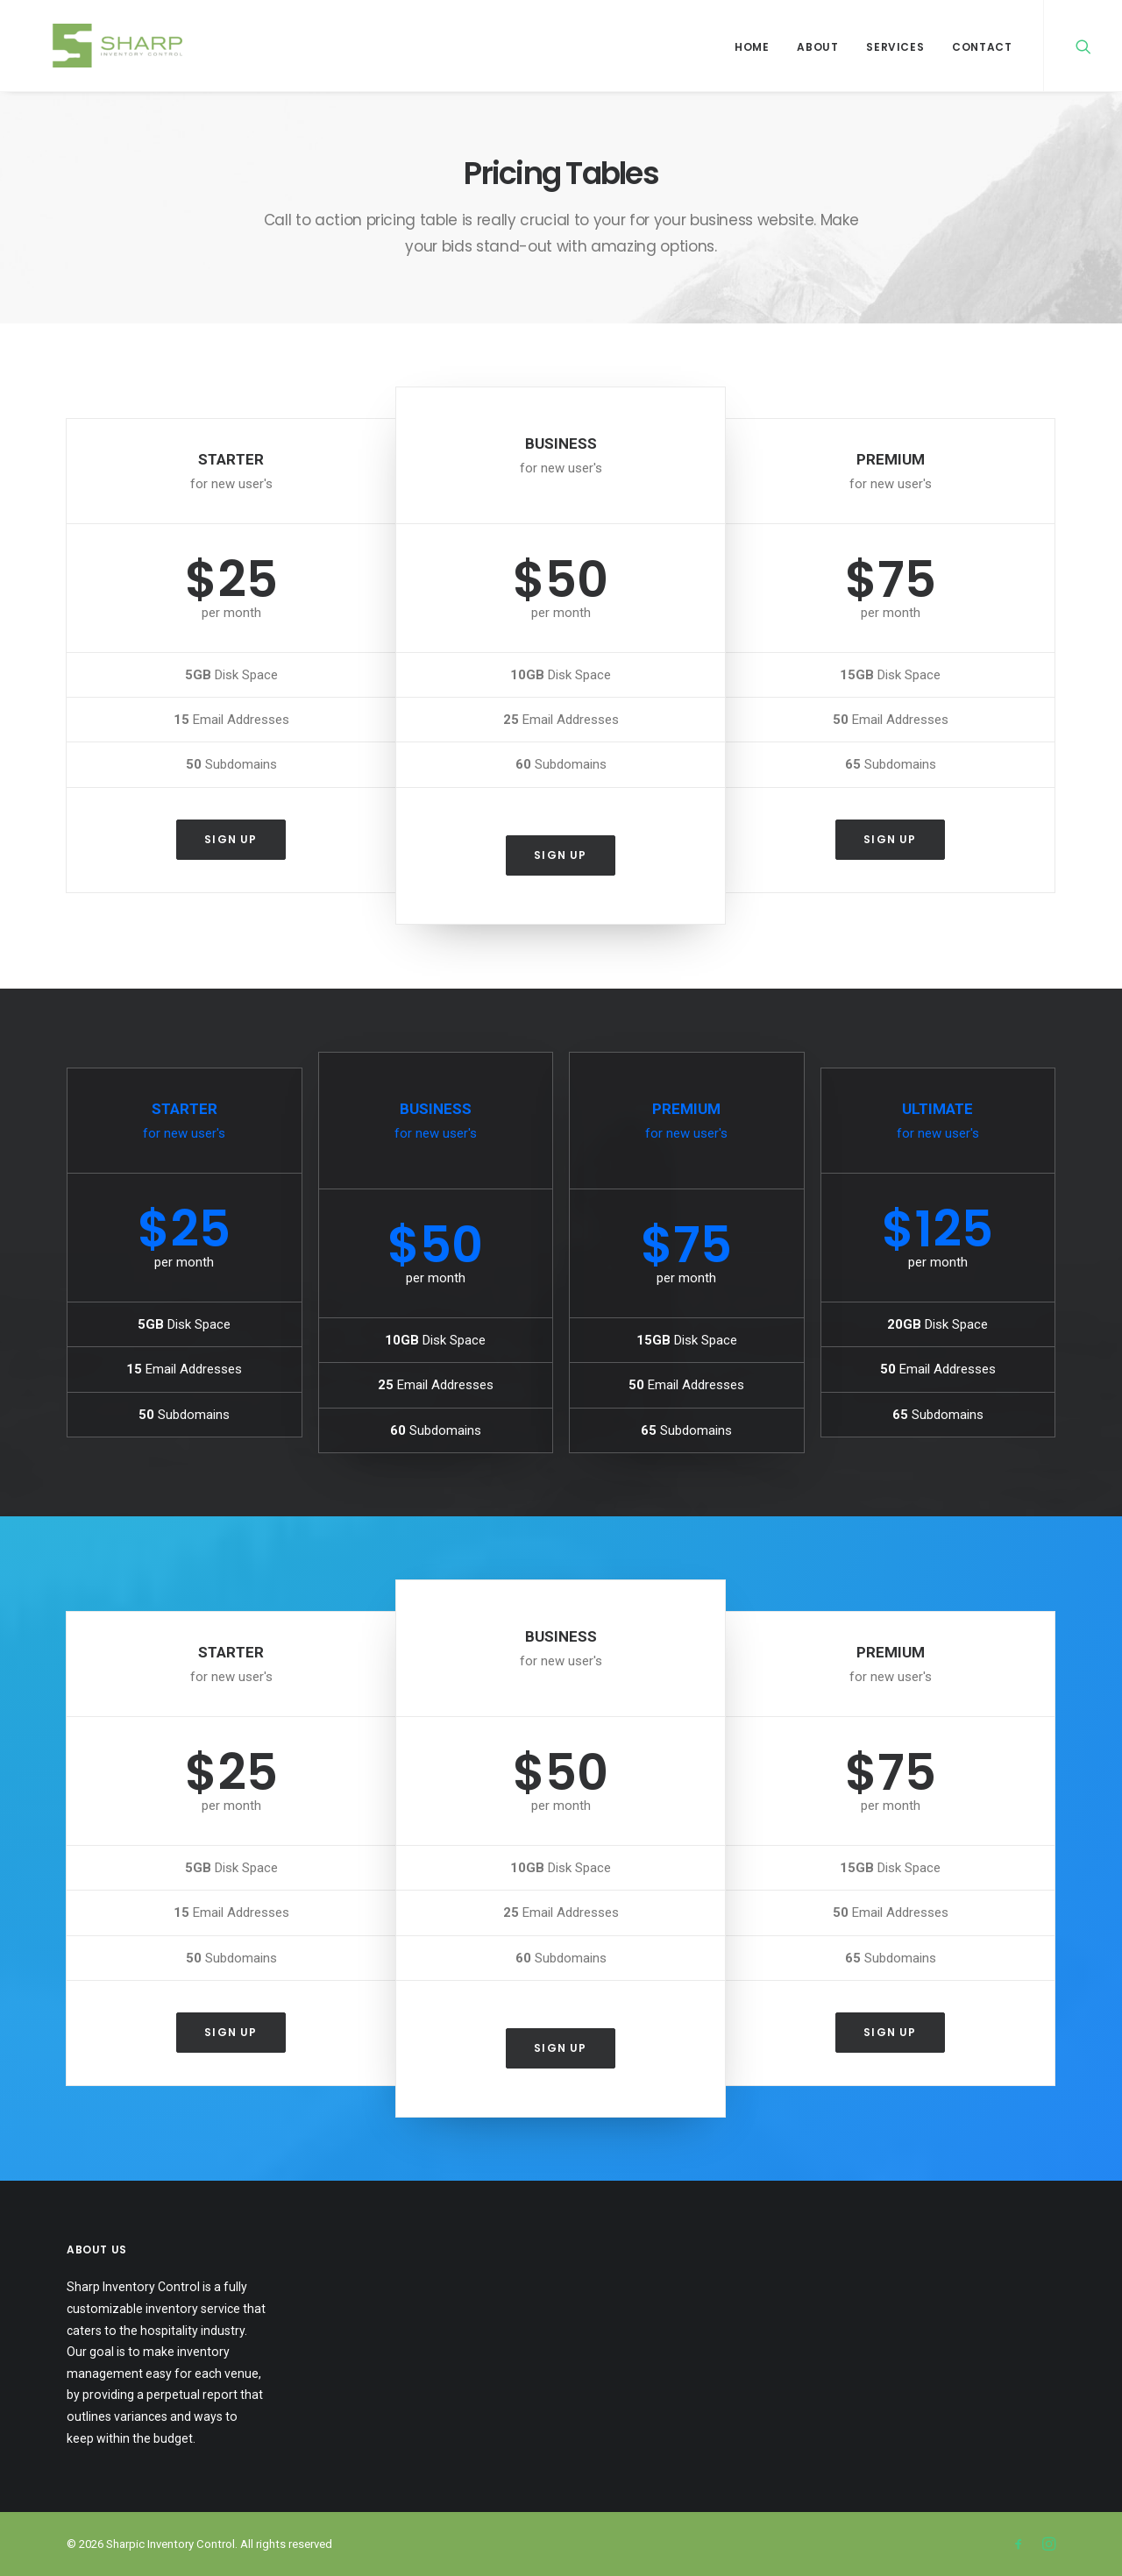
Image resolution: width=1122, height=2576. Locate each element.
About (817, 46)
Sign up (230, 839)
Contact (982, 46)
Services (895, 46)
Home (752, 46)
